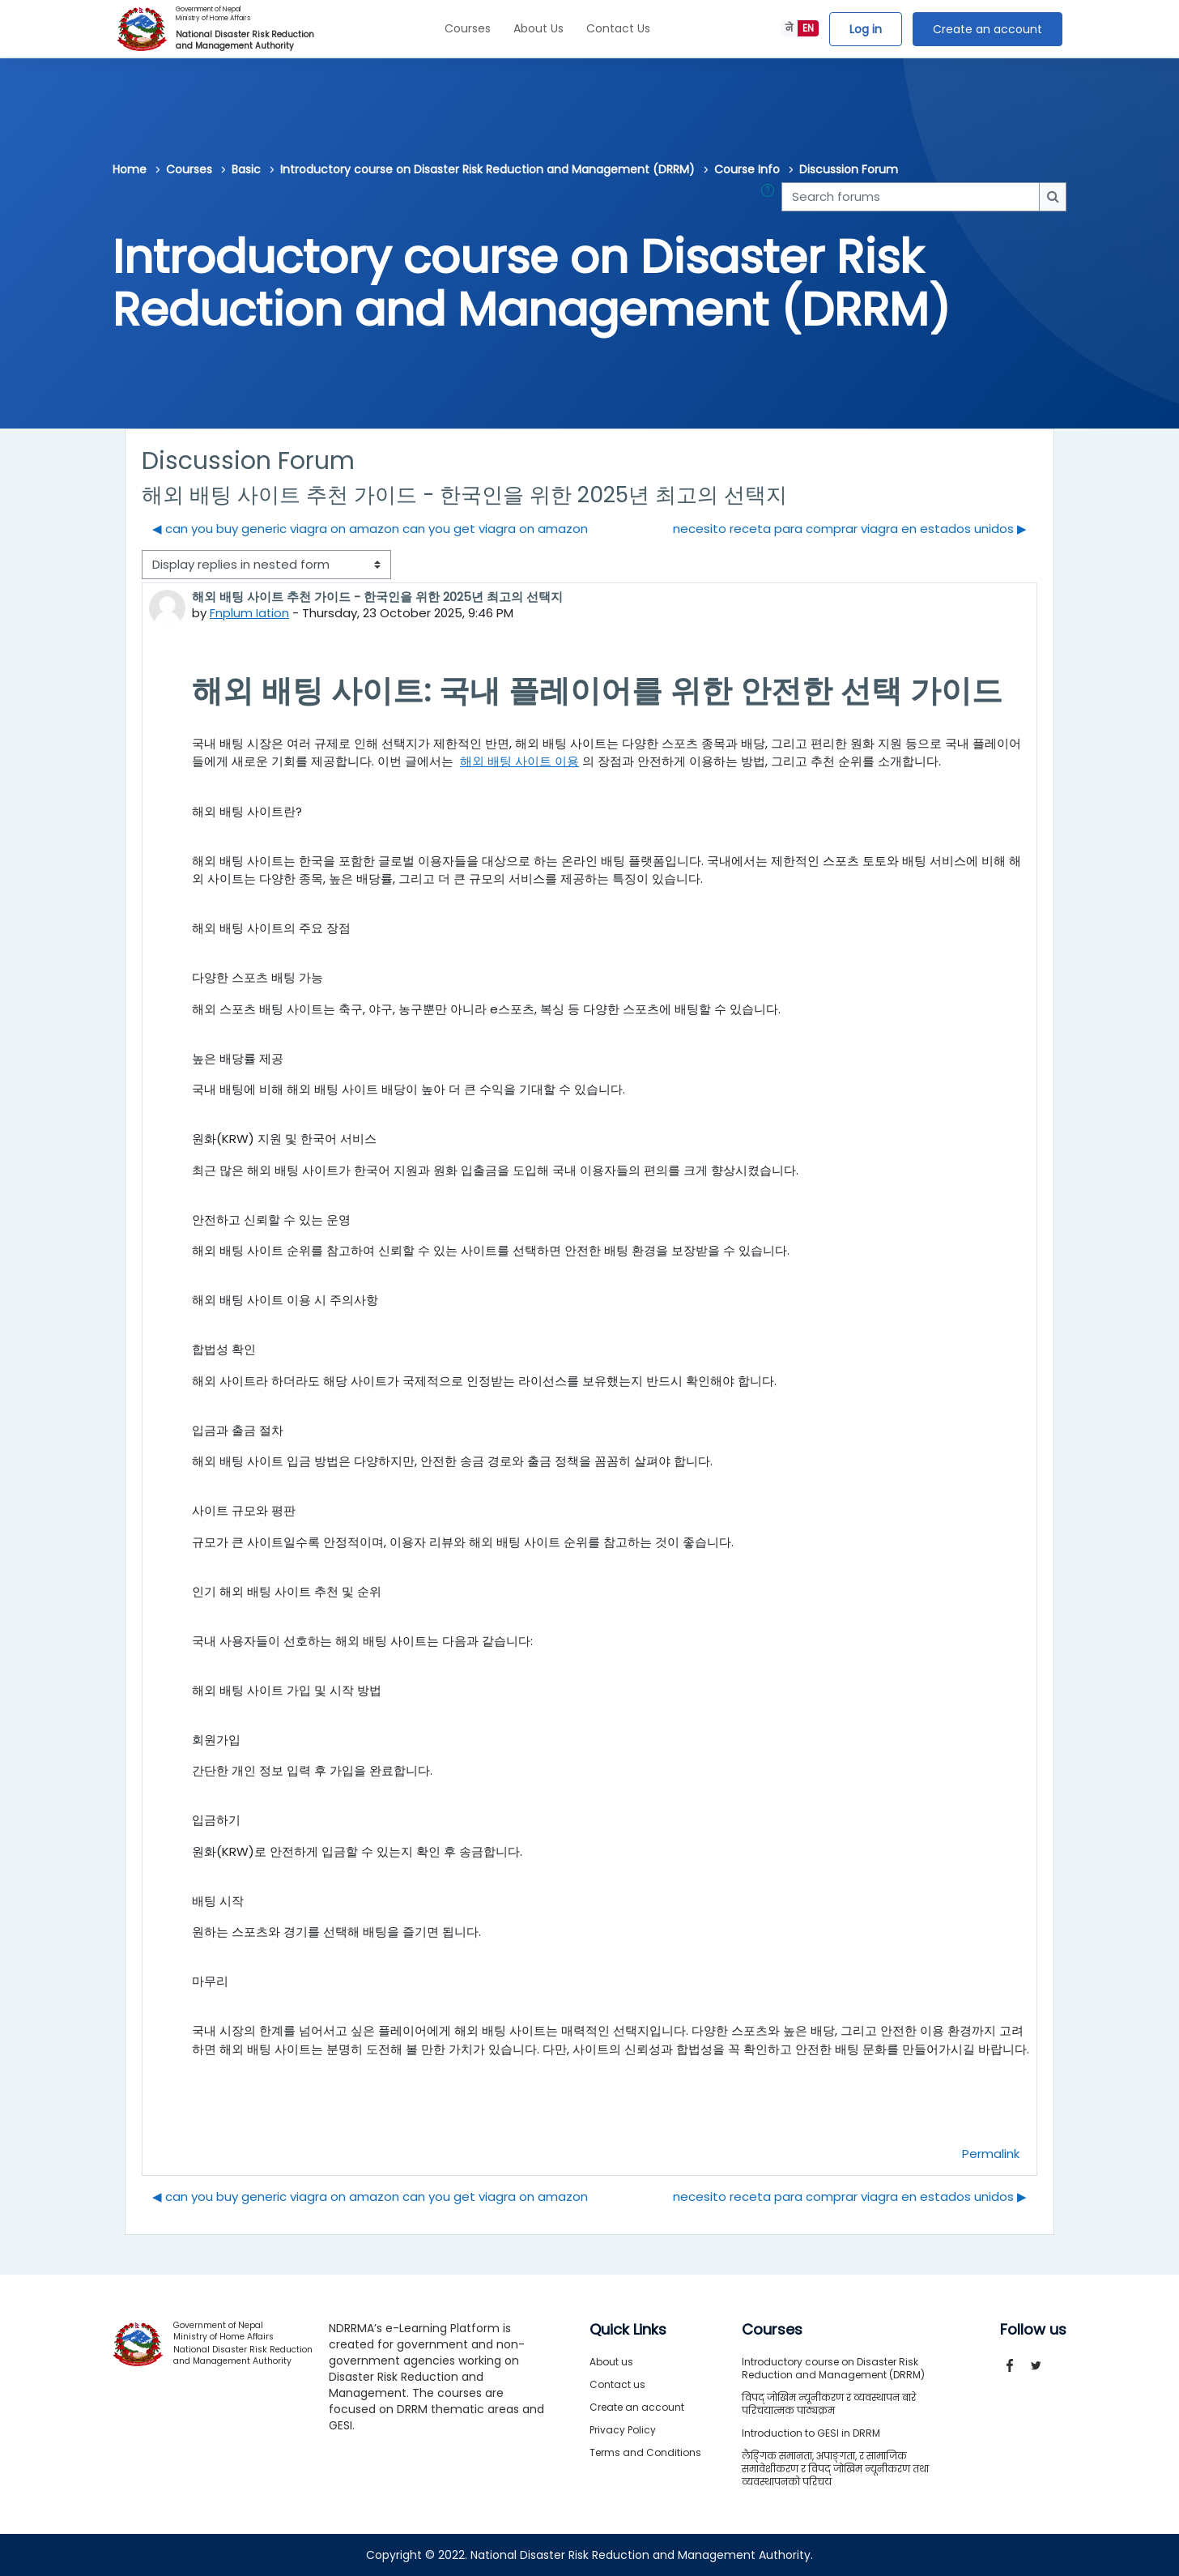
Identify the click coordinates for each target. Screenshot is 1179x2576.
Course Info (747, 169)
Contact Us (618, 28)
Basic (246, 169)
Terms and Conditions (645, 2452)
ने (789, 28)
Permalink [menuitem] (990, 2152)
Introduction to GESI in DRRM (811, 2433)
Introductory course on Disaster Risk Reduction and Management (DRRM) (487, 169)
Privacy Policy (623, 2430)
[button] (770, 197)
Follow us (1033, 2329)
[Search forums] (910, 197)
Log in (865, 29)
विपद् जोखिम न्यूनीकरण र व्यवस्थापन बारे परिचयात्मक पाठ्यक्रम (829, 2403)
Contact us (617, 2384)
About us (611, 2362)
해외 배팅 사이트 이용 (519, 761)
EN (808, 28)
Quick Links (628, 2329)
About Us (538, 28)
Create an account (987, 29)
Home (130, 169)
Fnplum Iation (250, 612)
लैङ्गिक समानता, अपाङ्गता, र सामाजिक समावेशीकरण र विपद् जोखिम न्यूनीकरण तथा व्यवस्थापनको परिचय (835, 2469)
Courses (468, 28)
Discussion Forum (848, 169)
